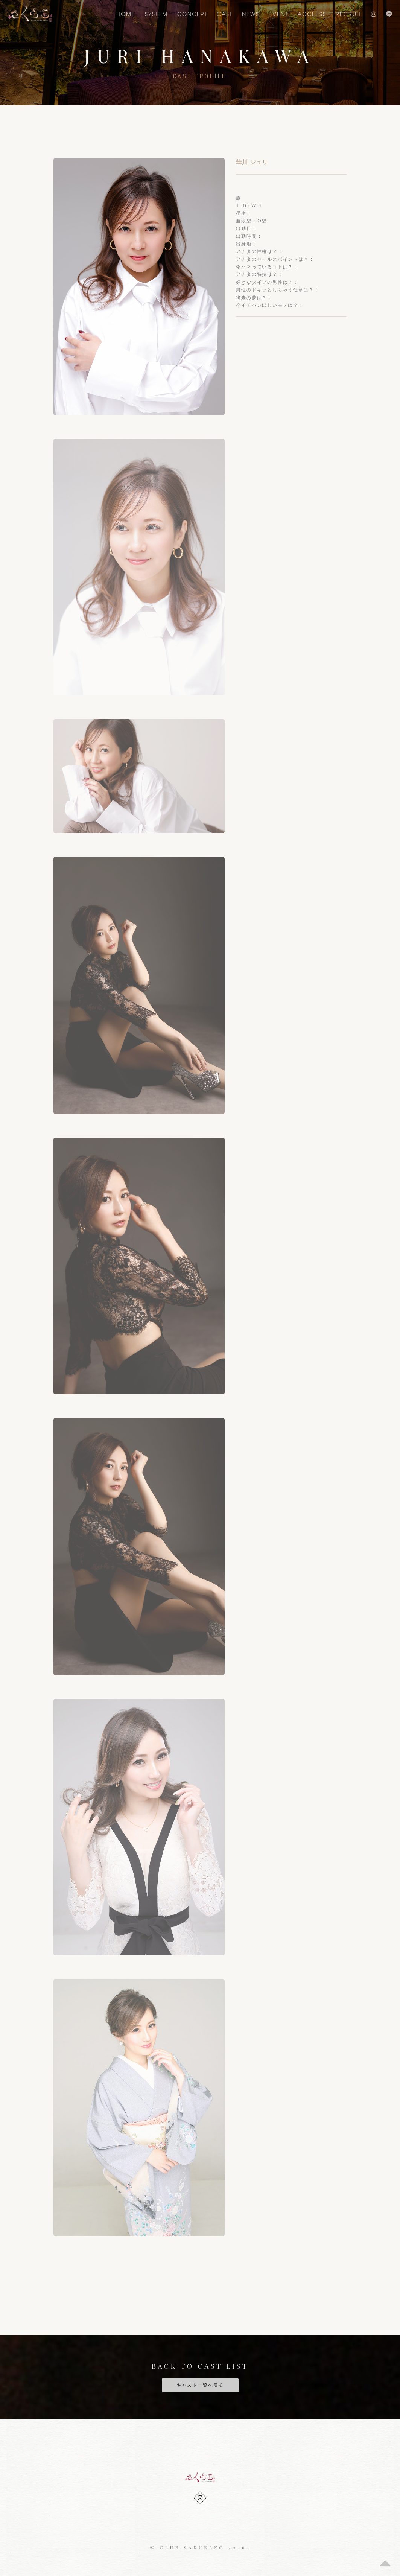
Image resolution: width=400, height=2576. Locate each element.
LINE (389, 14)
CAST (225, 14)
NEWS (250, 14)
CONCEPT (192, 14)
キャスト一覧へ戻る (200, 2385)
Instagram (373, 14)
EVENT (278, 14)
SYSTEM (156, 14)
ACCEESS (312, 14)
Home (125, 14)
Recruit (349, 14)
